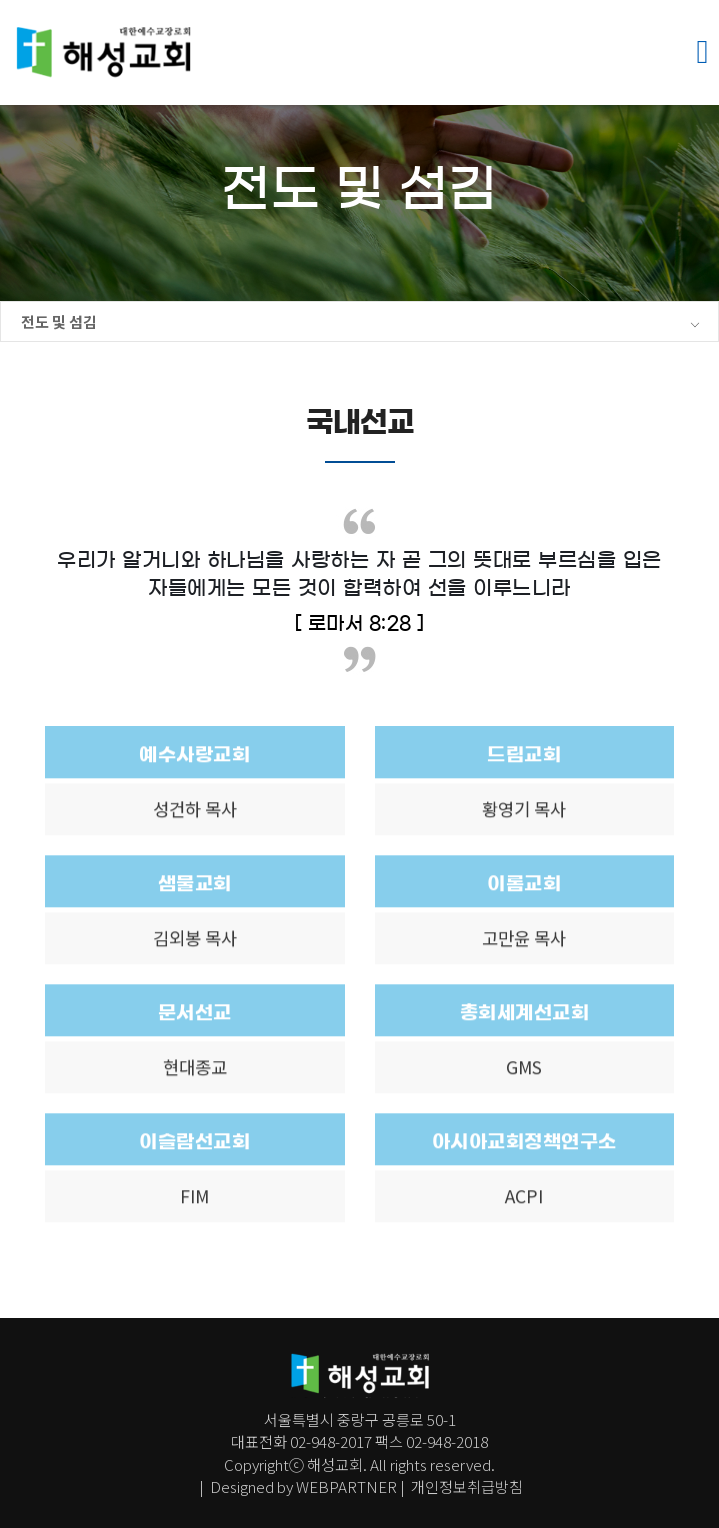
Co (233, 1464)
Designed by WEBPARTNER (303, 1487)
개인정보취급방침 (465, 1487)
